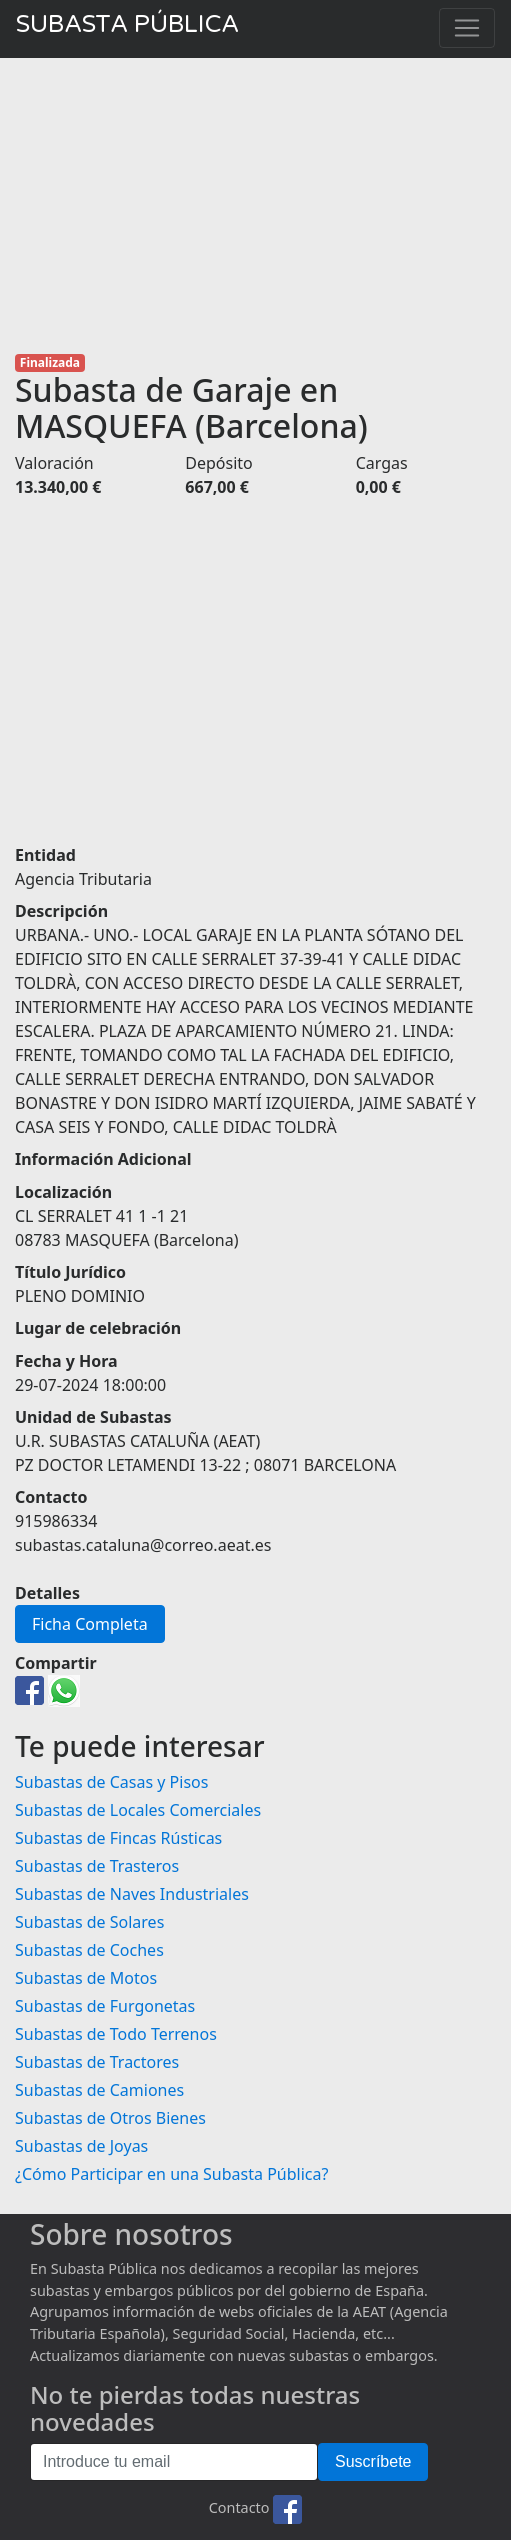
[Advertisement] (255, 206)
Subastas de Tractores (97, 2062)
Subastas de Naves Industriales (132, 1894)
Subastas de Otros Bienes (110, 2118)
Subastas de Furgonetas (105, 2006)
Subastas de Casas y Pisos (111, 1782)
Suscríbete (373, 2461)
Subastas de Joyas (81, 2146)
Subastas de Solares (89, 1922)
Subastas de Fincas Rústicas (118, 1838)
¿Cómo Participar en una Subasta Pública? (171, 2174)
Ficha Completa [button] (90, 1624)
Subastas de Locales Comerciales (138, 1810)
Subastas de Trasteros (97, 1866)
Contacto (239, 2508)
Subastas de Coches (89, 1950)
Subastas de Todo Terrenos (116, 2034)
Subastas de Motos (86, 1978)
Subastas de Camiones (99, 2090)
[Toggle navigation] (467, 28)
